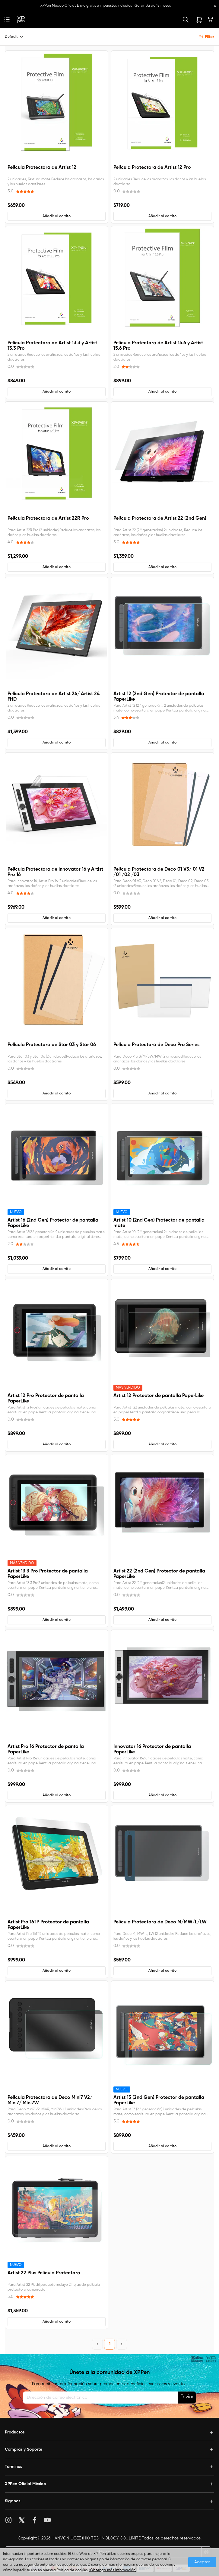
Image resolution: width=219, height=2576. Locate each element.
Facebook (34, 2520)
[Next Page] (121, 2344)
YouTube (47, 2520)
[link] (21, 19)
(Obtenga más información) (112, 2570)
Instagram (8, 2520)
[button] (57, 216)
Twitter (21, 2520)
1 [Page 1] (109, 2344)
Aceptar (202, 2562)
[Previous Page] (97, 2344)
